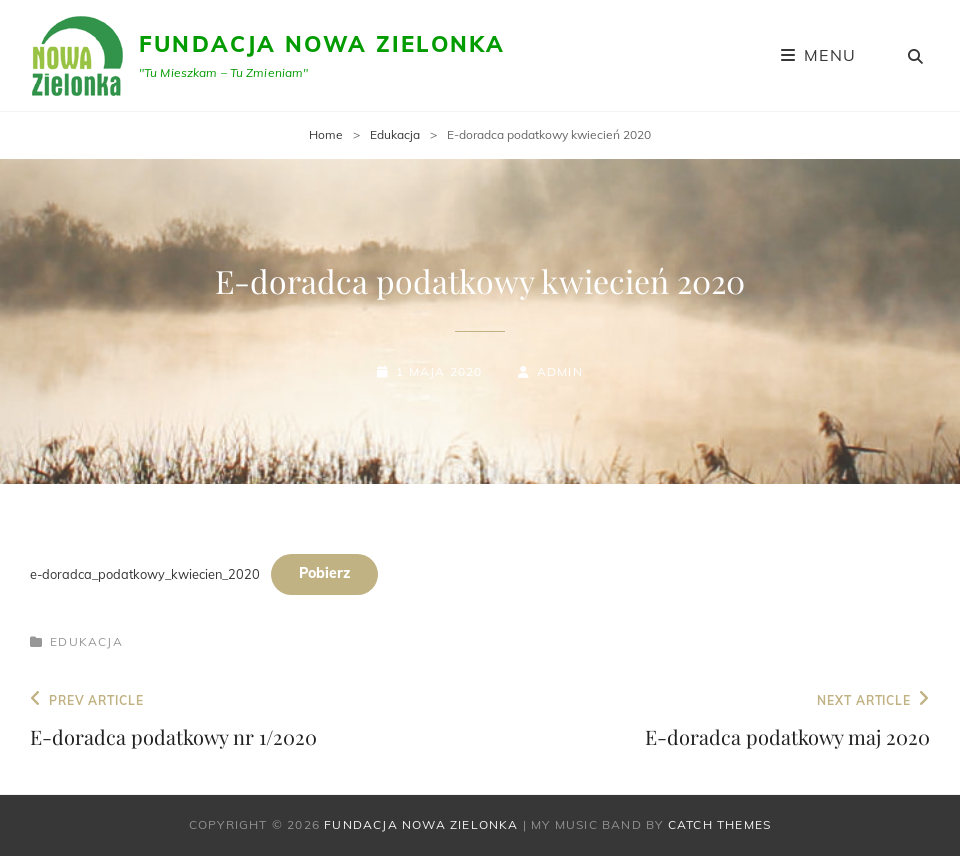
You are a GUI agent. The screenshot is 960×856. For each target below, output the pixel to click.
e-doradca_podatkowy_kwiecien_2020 (145, 573)
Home (326, 134)
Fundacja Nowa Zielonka (322, 44)
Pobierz (324, 573)
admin (560, 371)
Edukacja (395, 134)
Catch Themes (719, 824)
